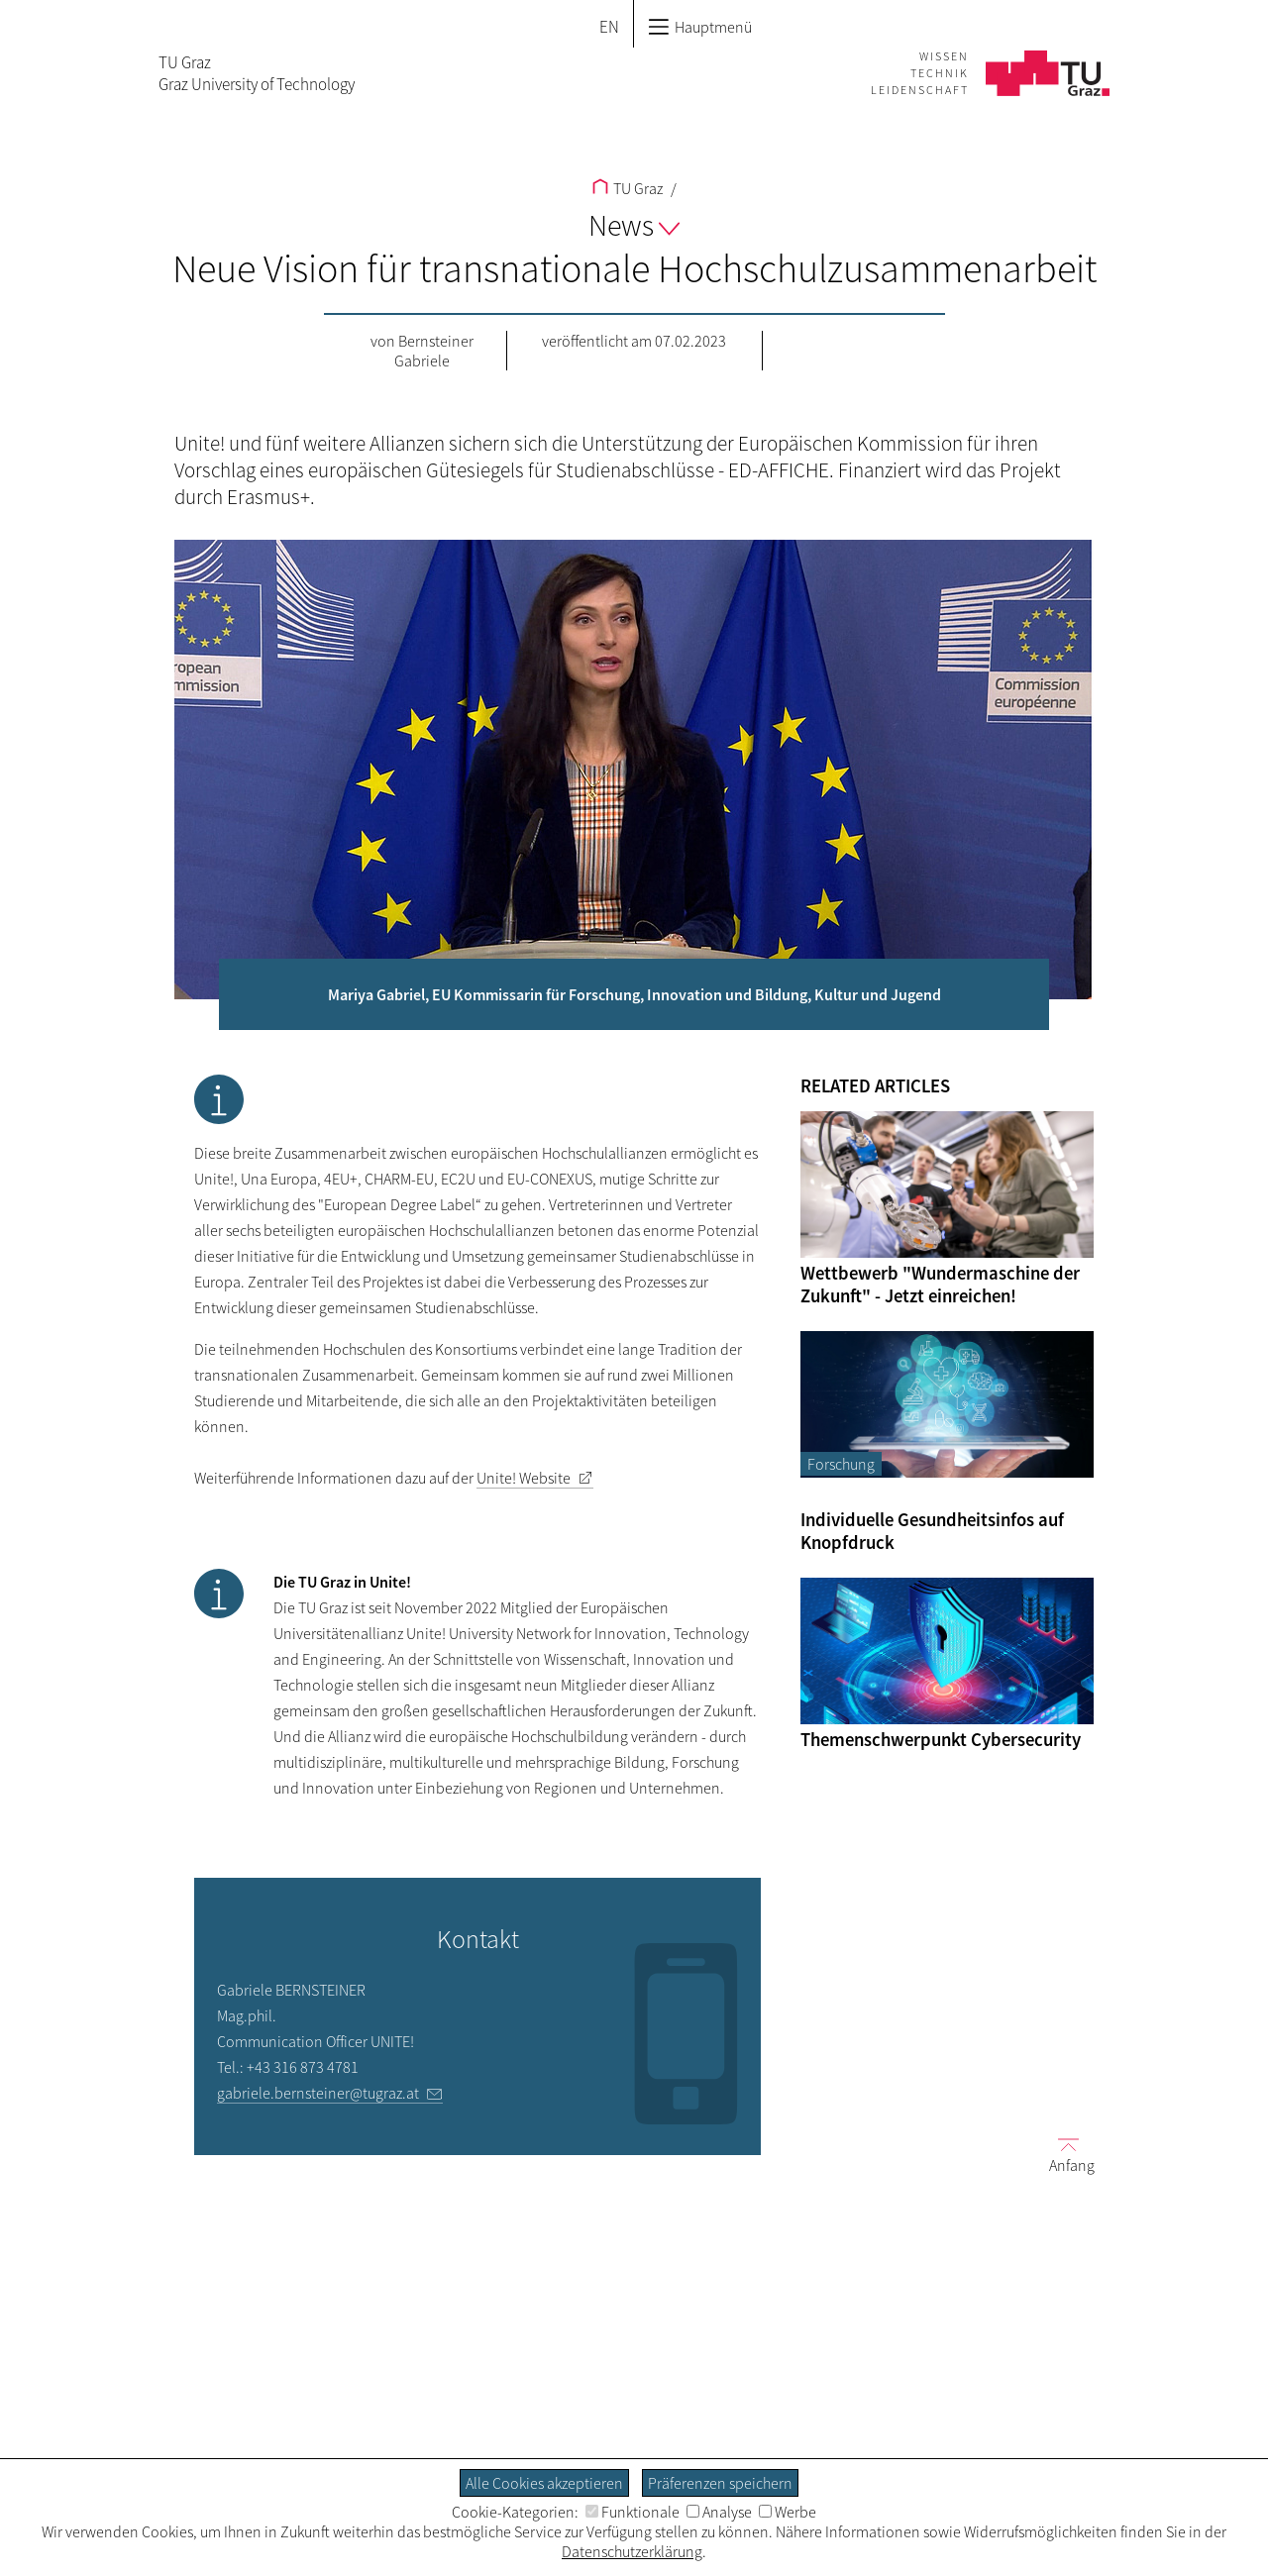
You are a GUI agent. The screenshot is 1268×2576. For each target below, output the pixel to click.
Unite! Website (523, 1478)
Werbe (787, 2512)
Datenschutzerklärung (632, 2551)
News (634, 225)
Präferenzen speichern (720, 2483)
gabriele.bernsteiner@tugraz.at (318, 2093)
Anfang (1064, 2154)
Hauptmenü (700, 27)
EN (609, 27)
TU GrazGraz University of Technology (256, 73)
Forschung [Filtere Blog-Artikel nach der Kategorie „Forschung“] (841, 1464)
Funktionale (632, 2512)
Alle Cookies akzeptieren (544, 2483)
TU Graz (627, 188)
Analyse (719, 2512)
